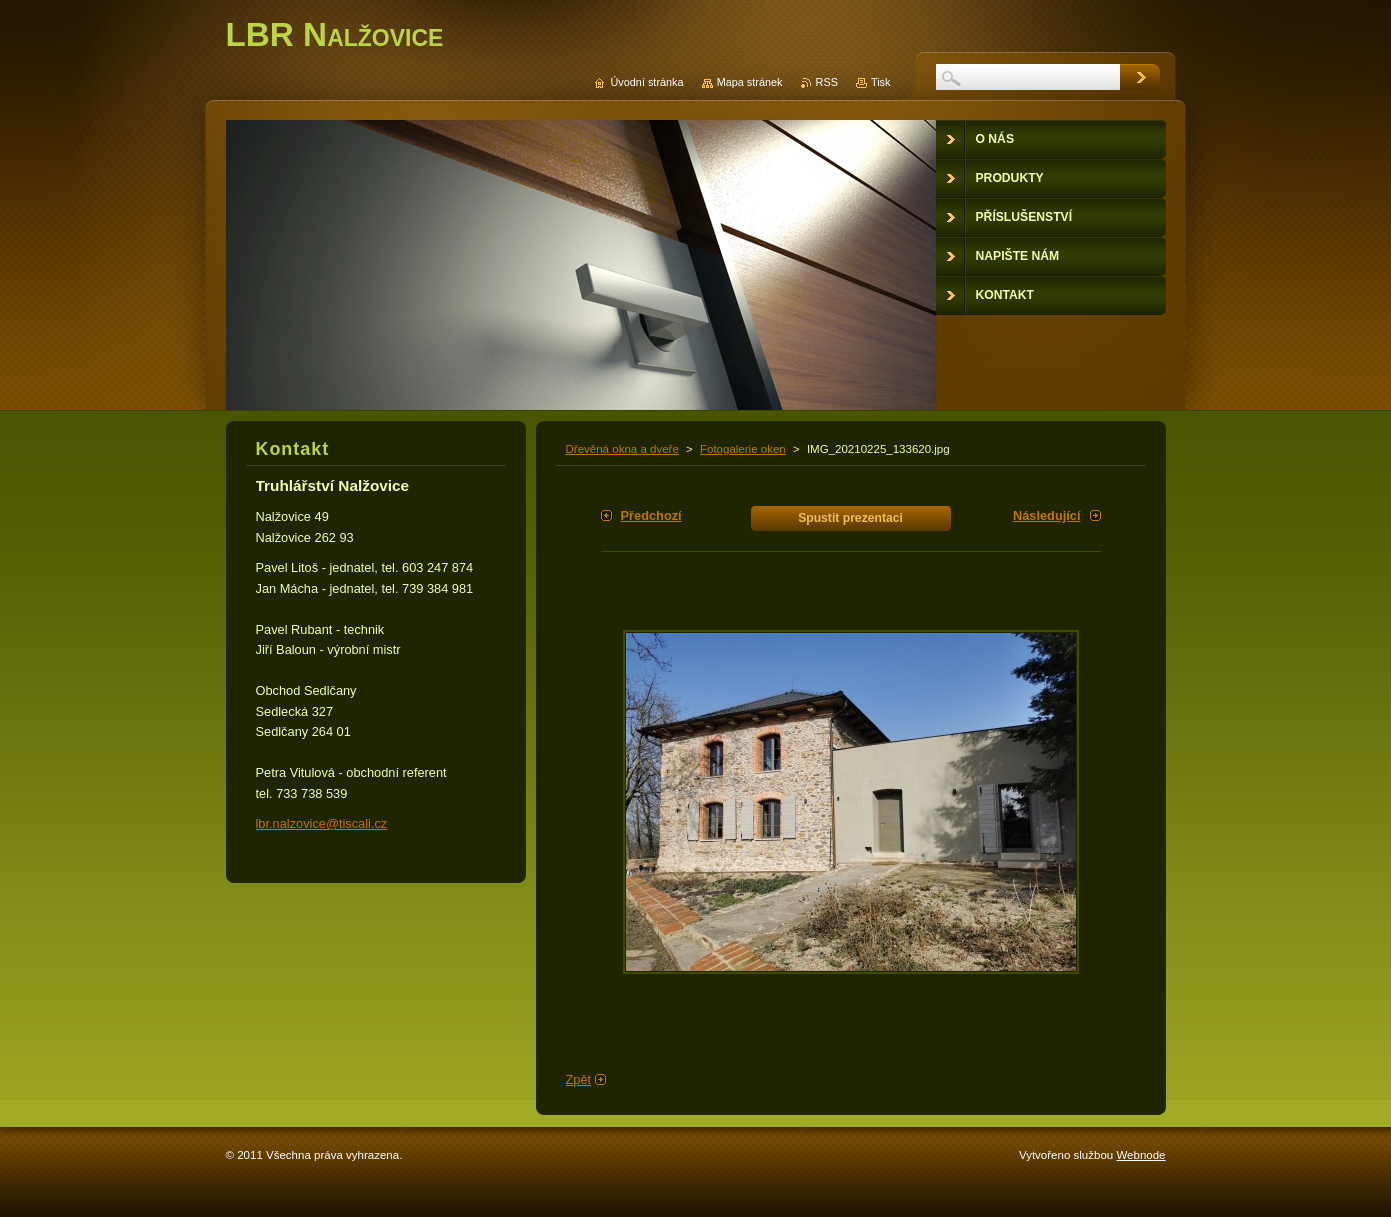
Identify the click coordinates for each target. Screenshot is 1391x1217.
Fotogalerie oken (743, 449)
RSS (827, 82)
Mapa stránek (750, 82)
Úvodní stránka (646, 82)
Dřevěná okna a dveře (622, 449)
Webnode (1140, 1155)
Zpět (579, 1079)
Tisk (881, 82)
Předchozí (651, 515)
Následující (1047, 515)
